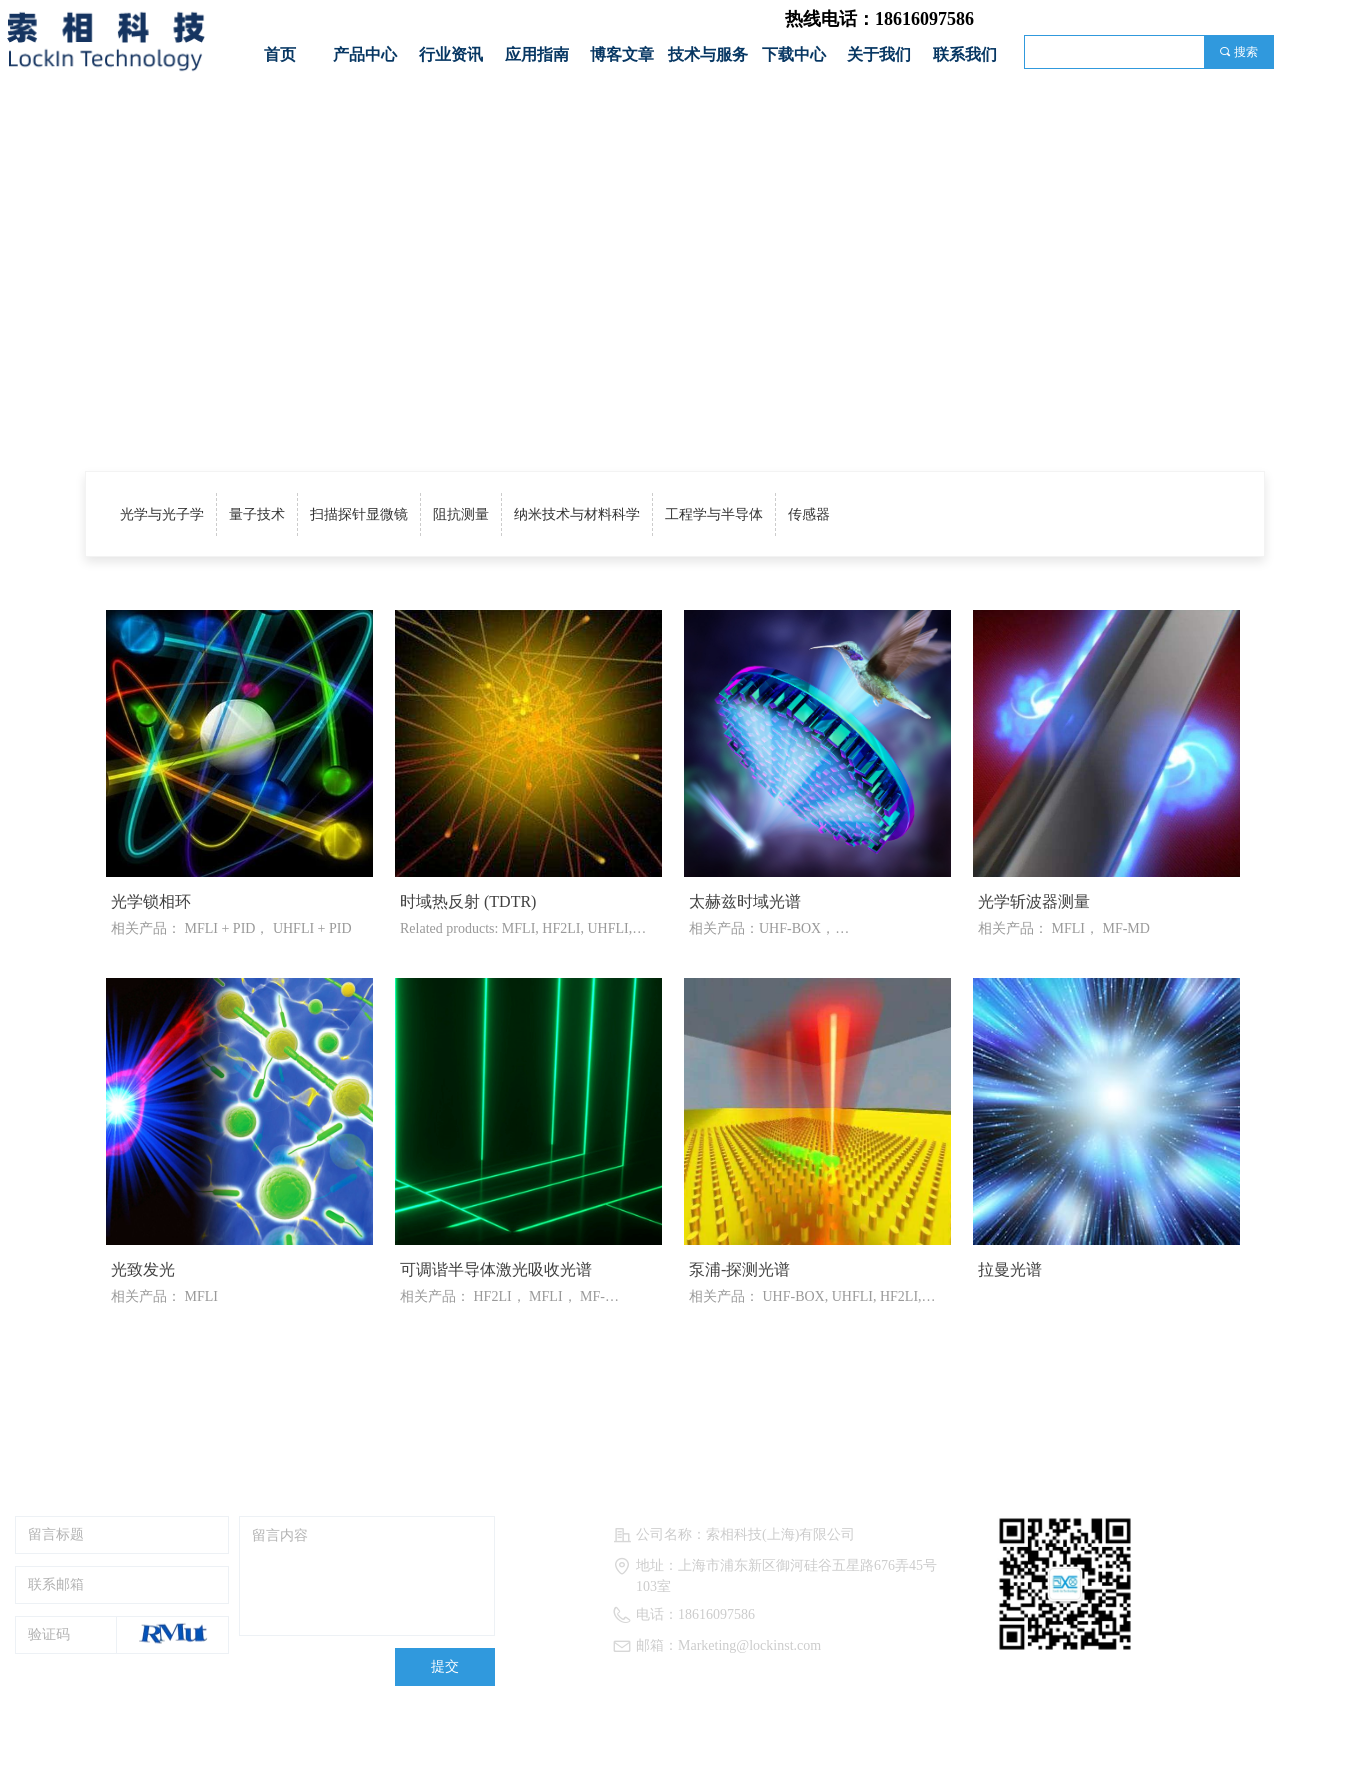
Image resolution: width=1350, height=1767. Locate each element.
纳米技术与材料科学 (577, 514)
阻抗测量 (461, 514)
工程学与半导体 (714, 514)
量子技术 (257, 514)
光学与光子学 (162, 514)
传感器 (809, 514)
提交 (445, 1666)
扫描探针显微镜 (359, 514)
